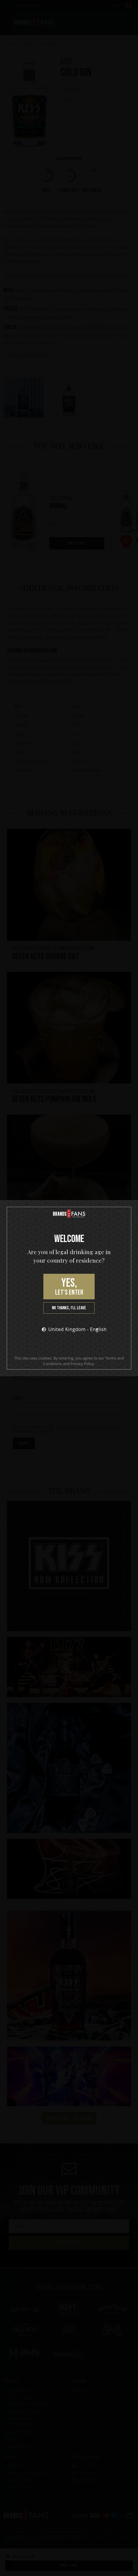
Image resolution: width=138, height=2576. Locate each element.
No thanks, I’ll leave (69, 1308)
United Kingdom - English (72, 1329)
